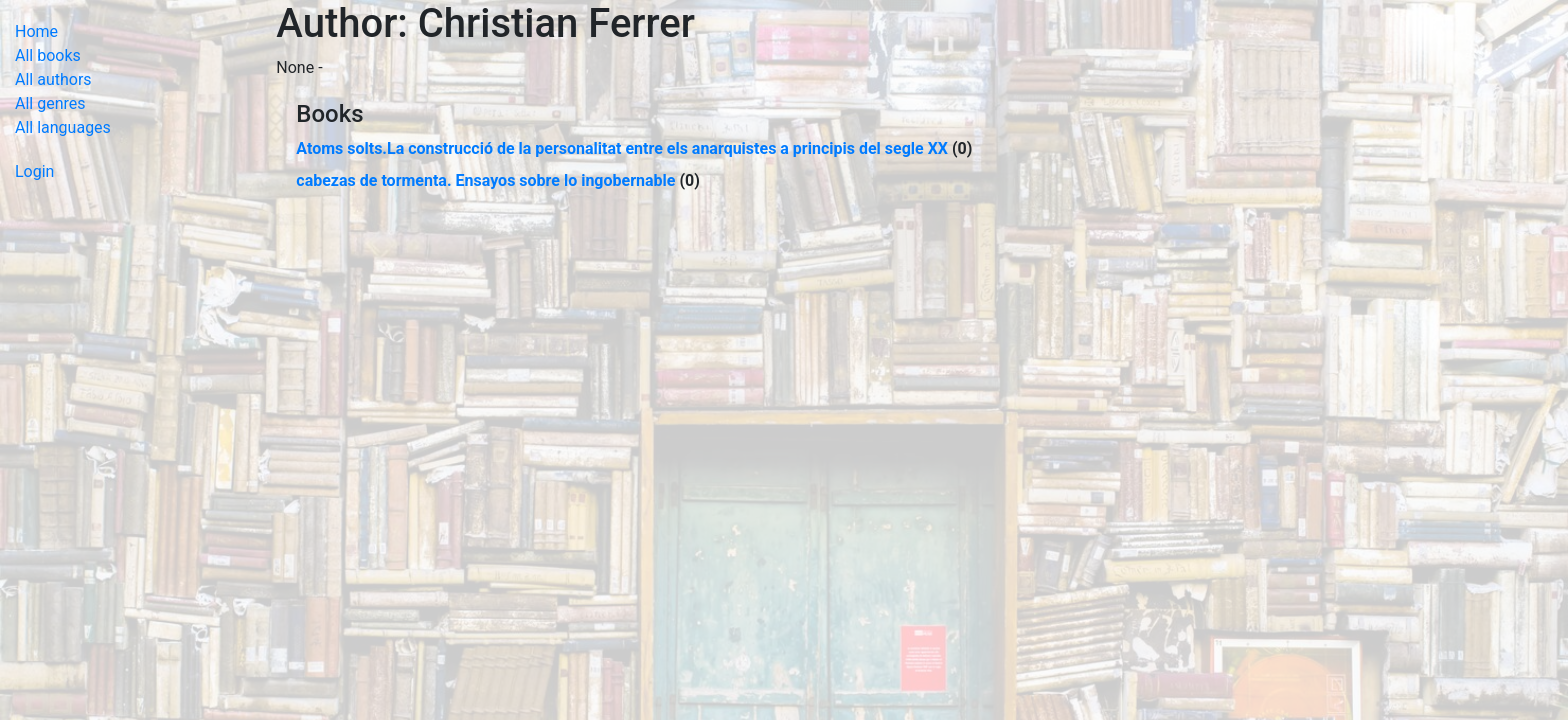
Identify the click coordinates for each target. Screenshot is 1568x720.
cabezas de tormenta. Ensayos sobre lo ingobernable (485, 180)
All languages (63, 127)
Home (36, 31)
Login (34, 171)
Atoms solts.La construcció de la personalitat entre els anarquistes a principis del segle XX (622, 148)
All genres (50, 103)
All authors (53, 79)
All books (48, 55)
